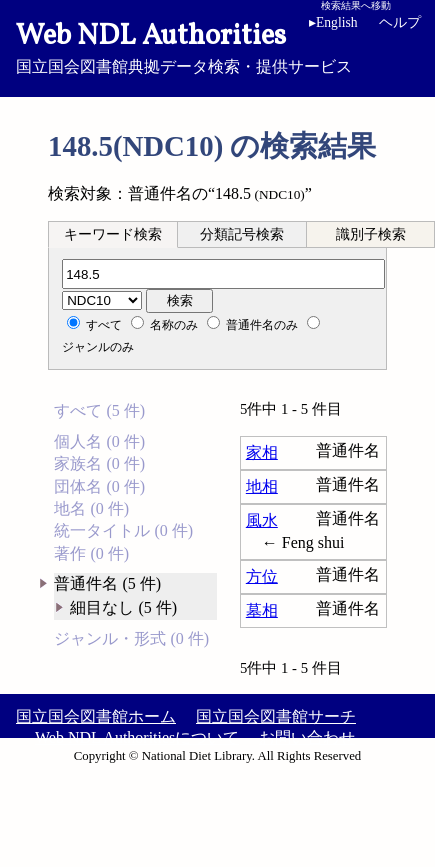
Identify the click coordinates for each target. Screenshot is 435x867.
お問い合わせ (307, 737)
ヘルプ (400, 22)
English (333, 22)
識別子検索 (371, 234)
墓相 (262, 610)
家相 (262, 452)
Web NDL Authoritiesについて (137, 737)
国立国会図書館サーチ (276, 716)
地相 (262, 486)
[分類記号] (223, 274)
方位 (262, 576)
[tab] (113, 234)
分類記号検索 (242, 234)
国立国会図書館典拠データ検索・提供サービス (217, 46)
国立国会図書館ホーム (96, 716)
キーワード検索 (113, 234)
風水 (262, 520)
